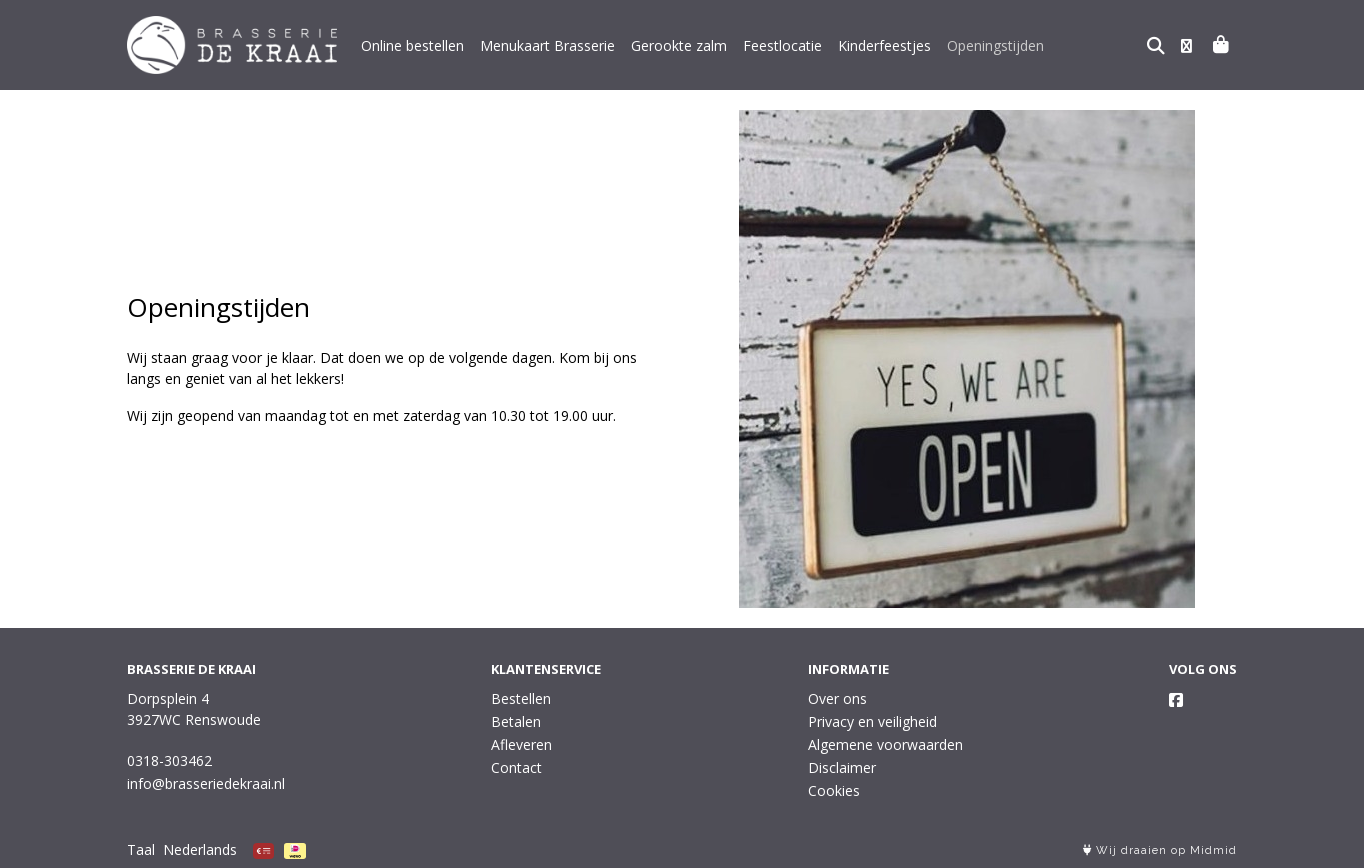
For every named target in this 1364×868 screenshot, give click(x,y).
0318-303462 (169, 760)
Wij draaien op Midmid (1160, 850)
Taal (141, 849)
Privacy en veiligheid (872, 721)
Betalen (516, 721)
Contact (516, 767)
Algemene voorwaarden (885, 744)
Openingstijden (995, 45)
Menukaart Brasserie (547, 45)
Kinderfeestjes (884, 45)
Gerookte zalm (679, 45)
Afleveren (521, 744)
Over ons (837, 698)
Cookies (834, 790)
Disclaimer (842, 767)
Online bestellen (412, 45)
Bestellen (521, 698)
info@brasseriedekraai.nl (206, 783)
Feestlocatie (782, 45)
